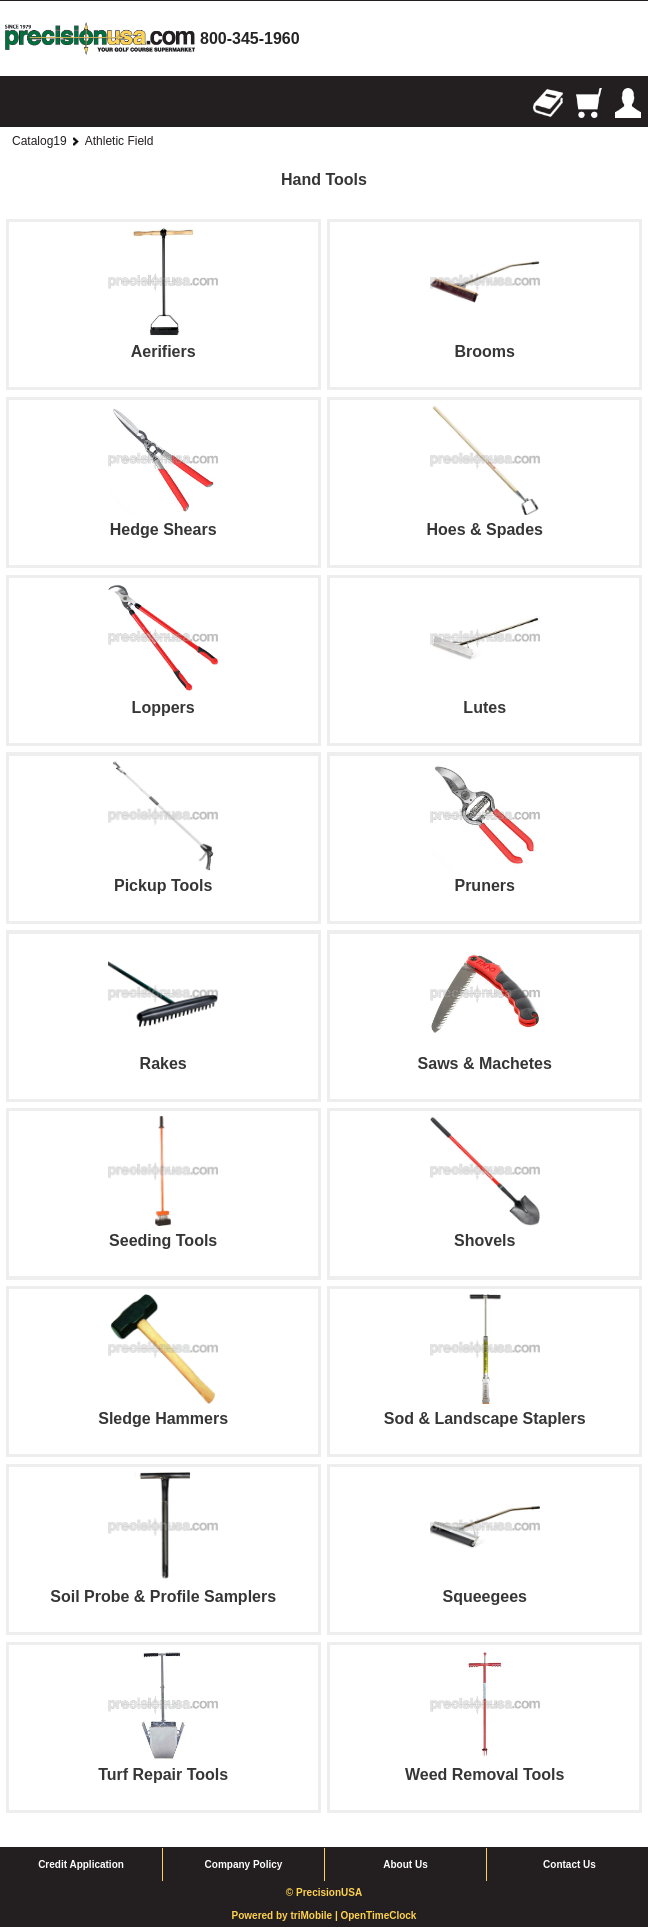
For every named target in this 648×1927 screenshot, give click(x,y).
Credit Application (81, 1864)
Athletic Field (119, 141)
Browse (20, 103)
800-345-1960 (250, 38)
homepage (100, 38)
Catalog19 (39, 141)
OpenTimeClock (378, 1915)
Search (60, 103)
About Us (405, 1864)
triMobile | (315, 1915)
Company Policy (244, 1864)
